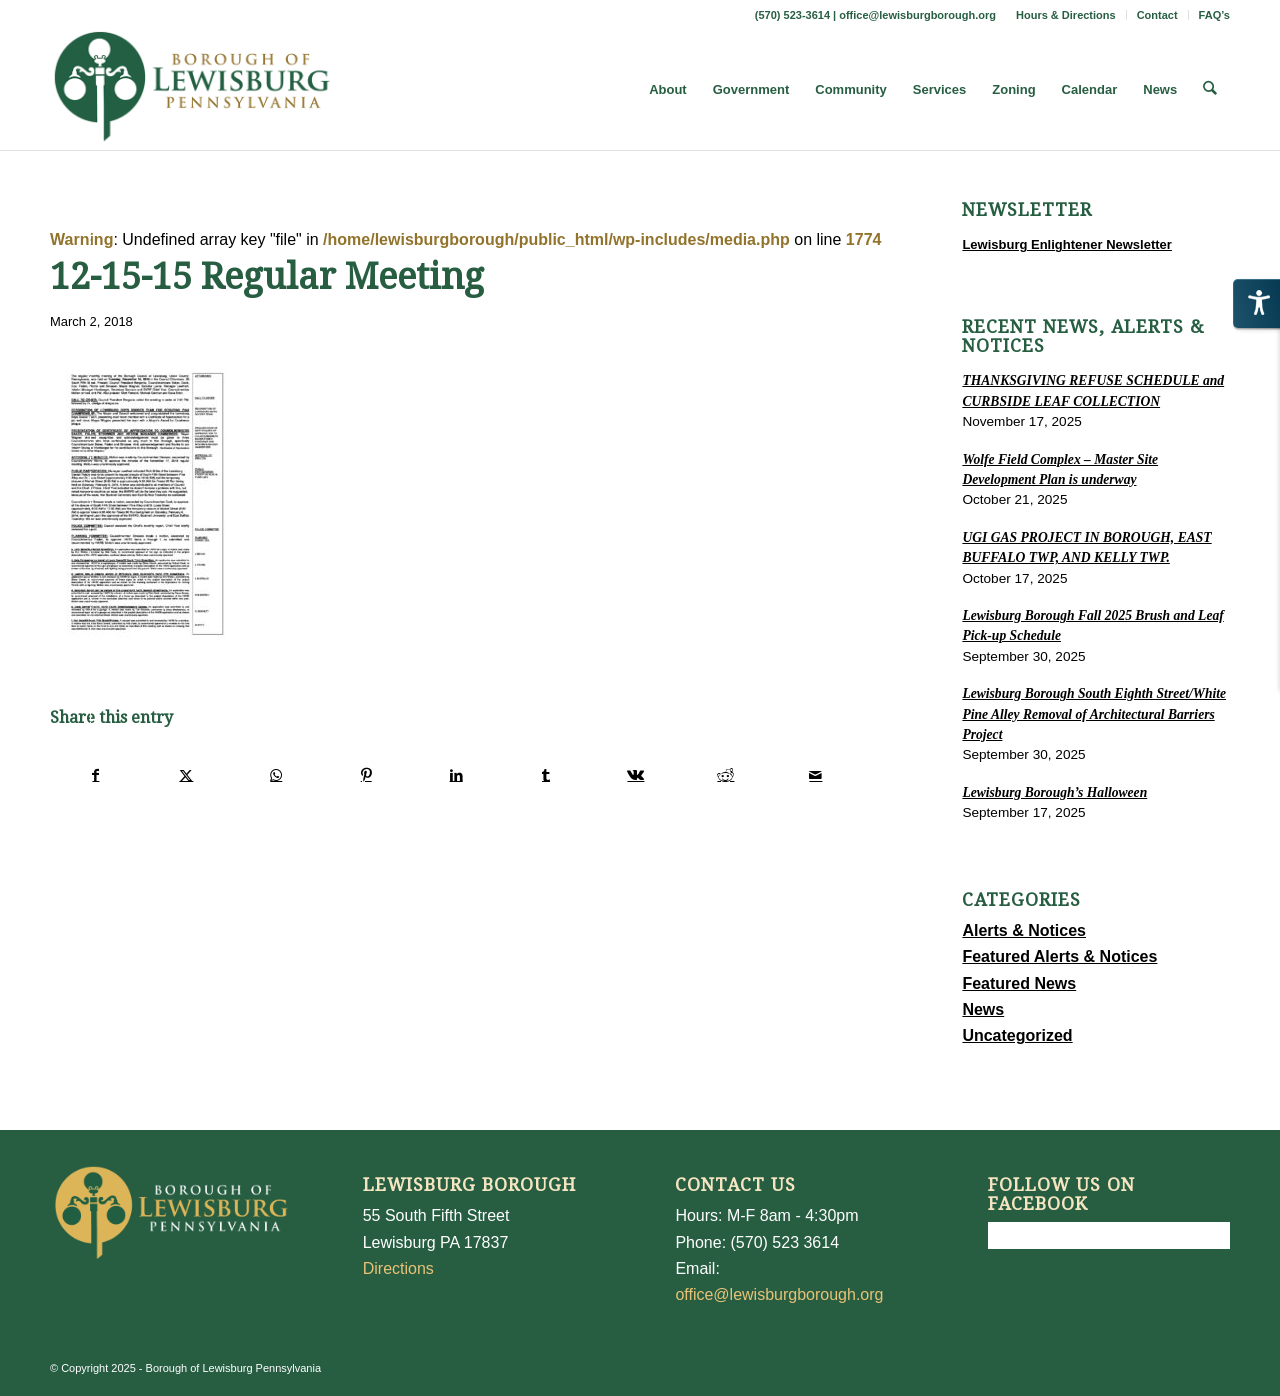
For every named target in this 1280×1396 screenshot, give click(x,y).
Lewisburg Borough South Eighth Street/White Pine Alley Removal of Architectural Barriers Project (1094, 714)
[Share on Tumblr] (546, 775)
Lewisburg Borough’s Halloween (1054, 792)
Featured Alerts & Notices (1059, 956)
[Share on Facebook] (96, 775)
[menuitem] (1066, 15)
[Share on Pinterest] (366, 775)
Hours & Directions (1066, 15)
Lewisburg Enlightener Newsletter (1067, 244)
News (983, 1009)
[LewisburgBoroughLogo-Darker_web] (192, 90)
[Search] (1210, 90)
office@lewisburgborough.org (917, 15)
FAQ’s (1214, 15)
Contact (1157, 15)
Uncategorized (1017, 1035)
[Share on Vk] (636, 775)
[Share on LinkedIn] (456, 775)
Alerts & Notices (1024, 930)
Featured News (1019, 983)
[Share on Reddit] (725, 775)
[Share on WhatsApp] (276, 775)
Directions (398, 1268)
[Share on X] (186, 775)
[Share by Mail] (815, 775)
